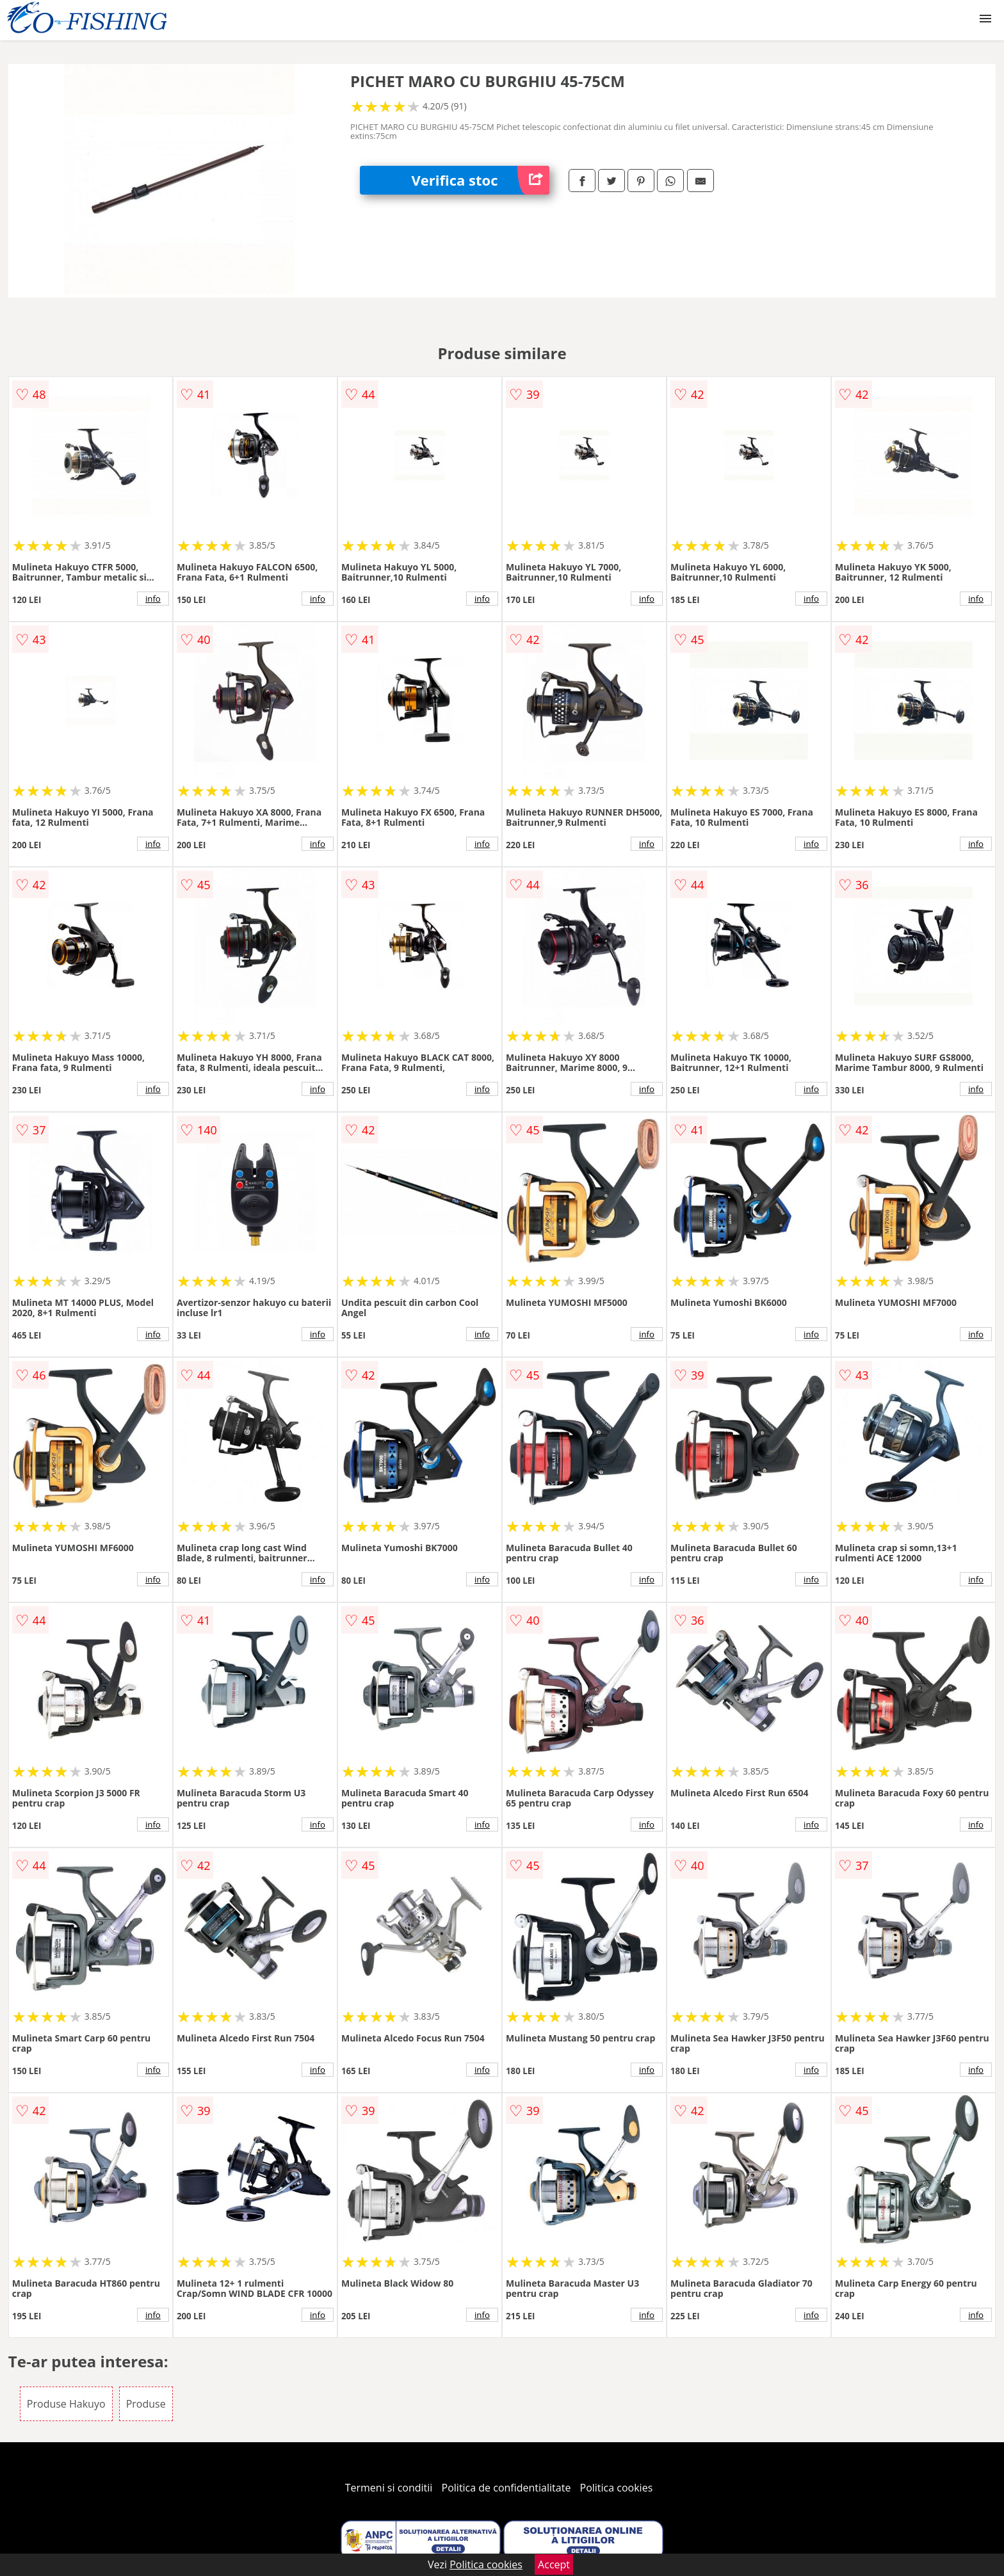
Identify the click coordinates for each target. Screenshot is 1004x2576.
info (153, 598)
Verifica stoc (480, 180)
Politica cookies (616, 2488)
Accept (554, 2564)
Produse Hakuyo (66, 2404)
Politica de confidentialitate (506, 2488)
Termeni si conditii (389, 2488)
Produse (146, 2404)
